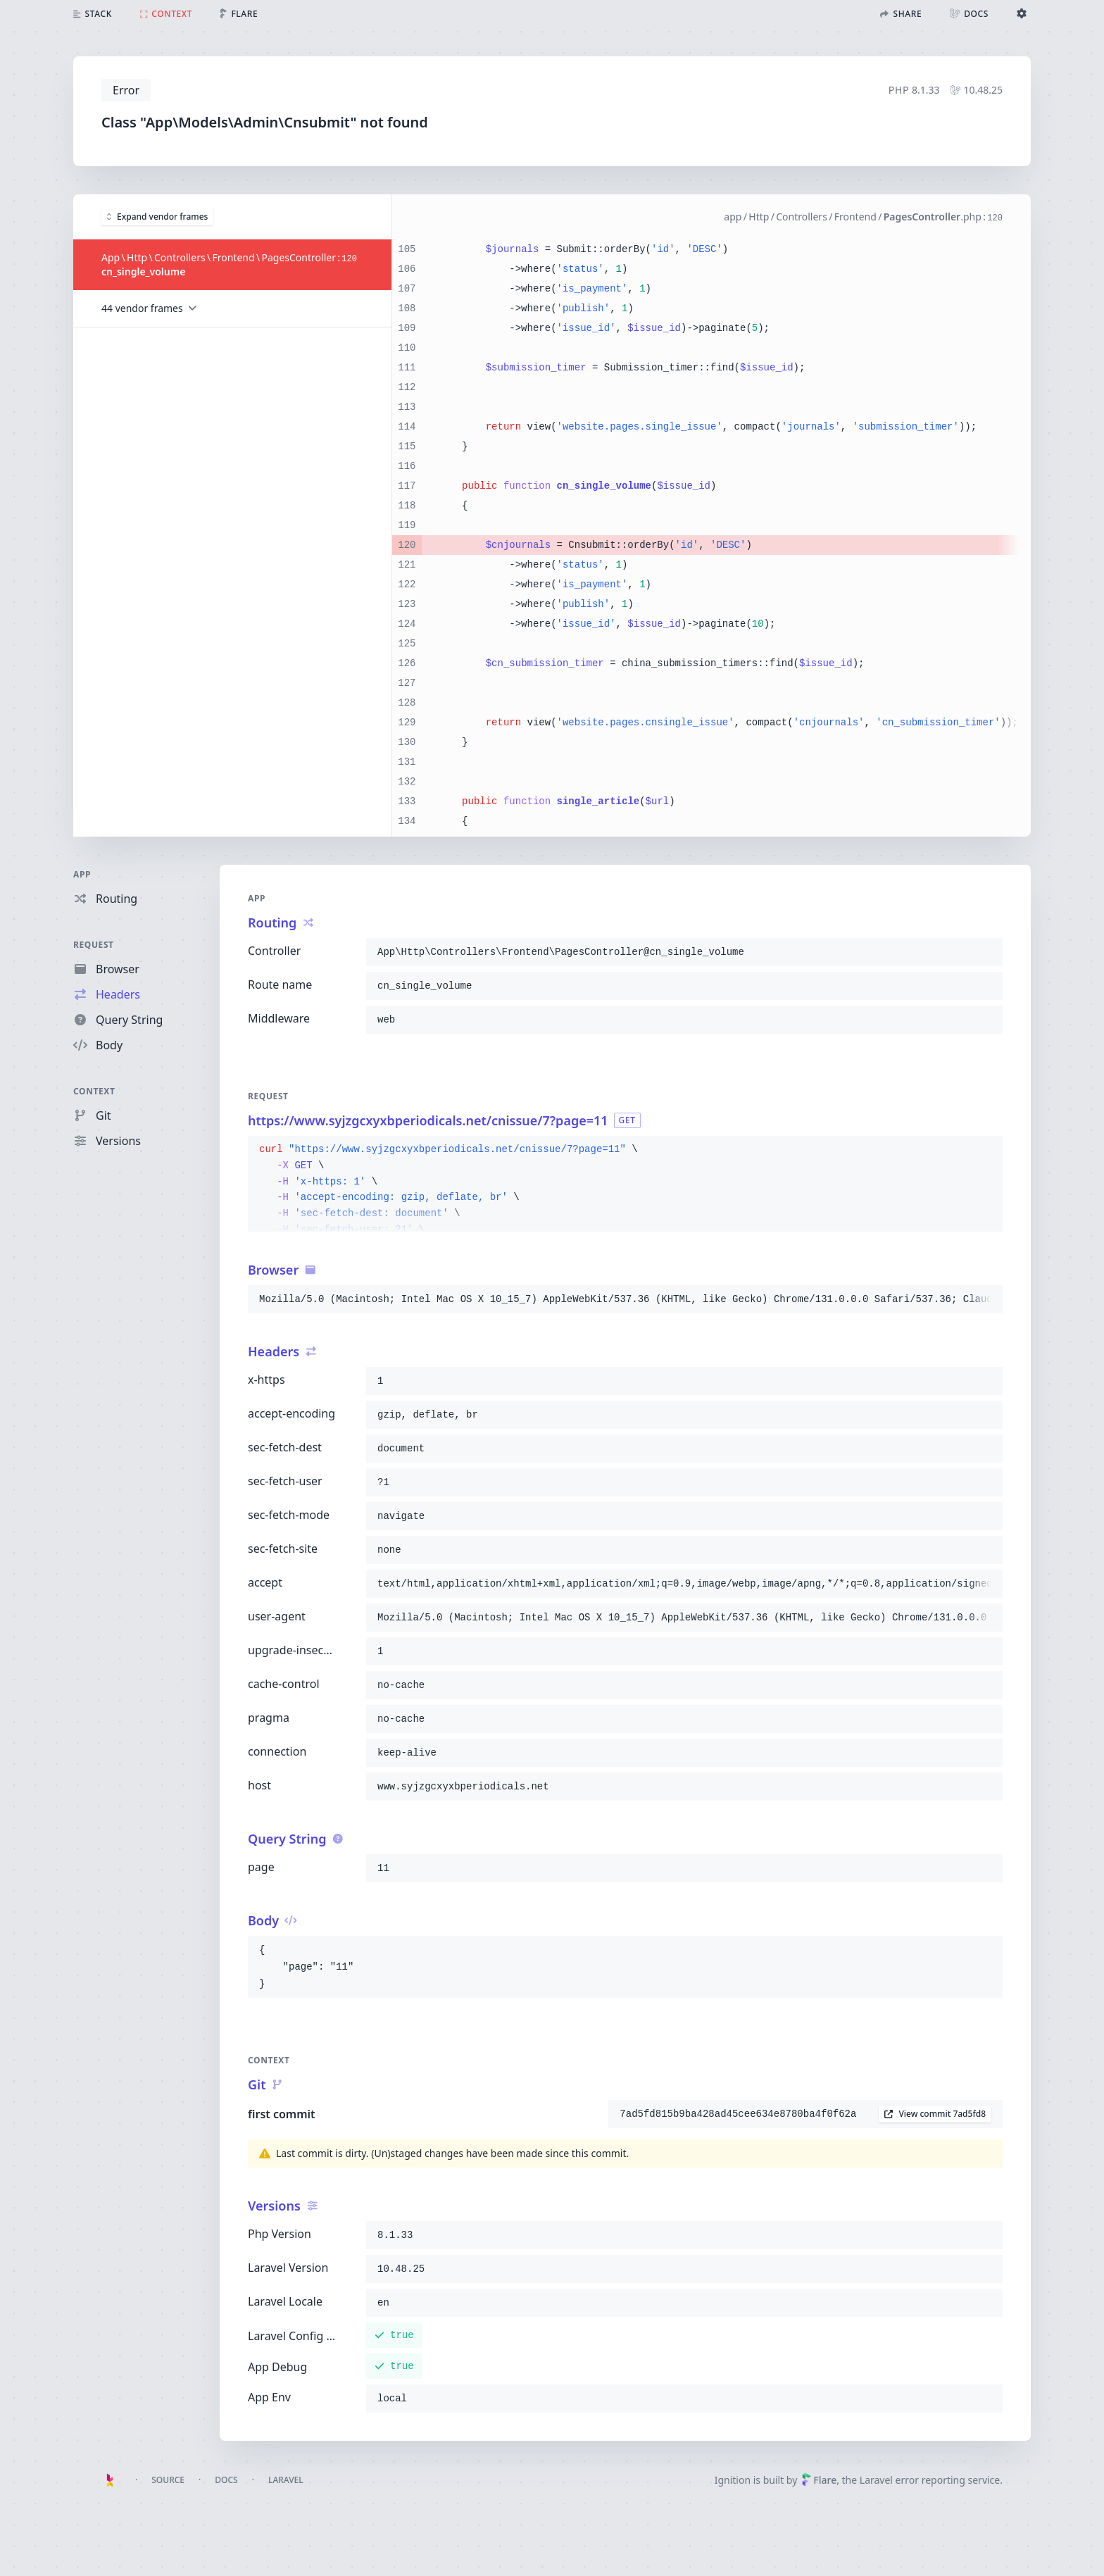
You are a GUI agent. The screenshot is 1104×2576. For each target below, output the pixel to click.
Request (93, 945)
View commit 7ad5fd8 (935, 2114)
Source (167, 2480)
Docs (226, 2480)
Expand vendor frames (157, 216)
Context (94, 1091)
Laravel (285, 2480)
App (82, 874)
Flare (818, 2480)
